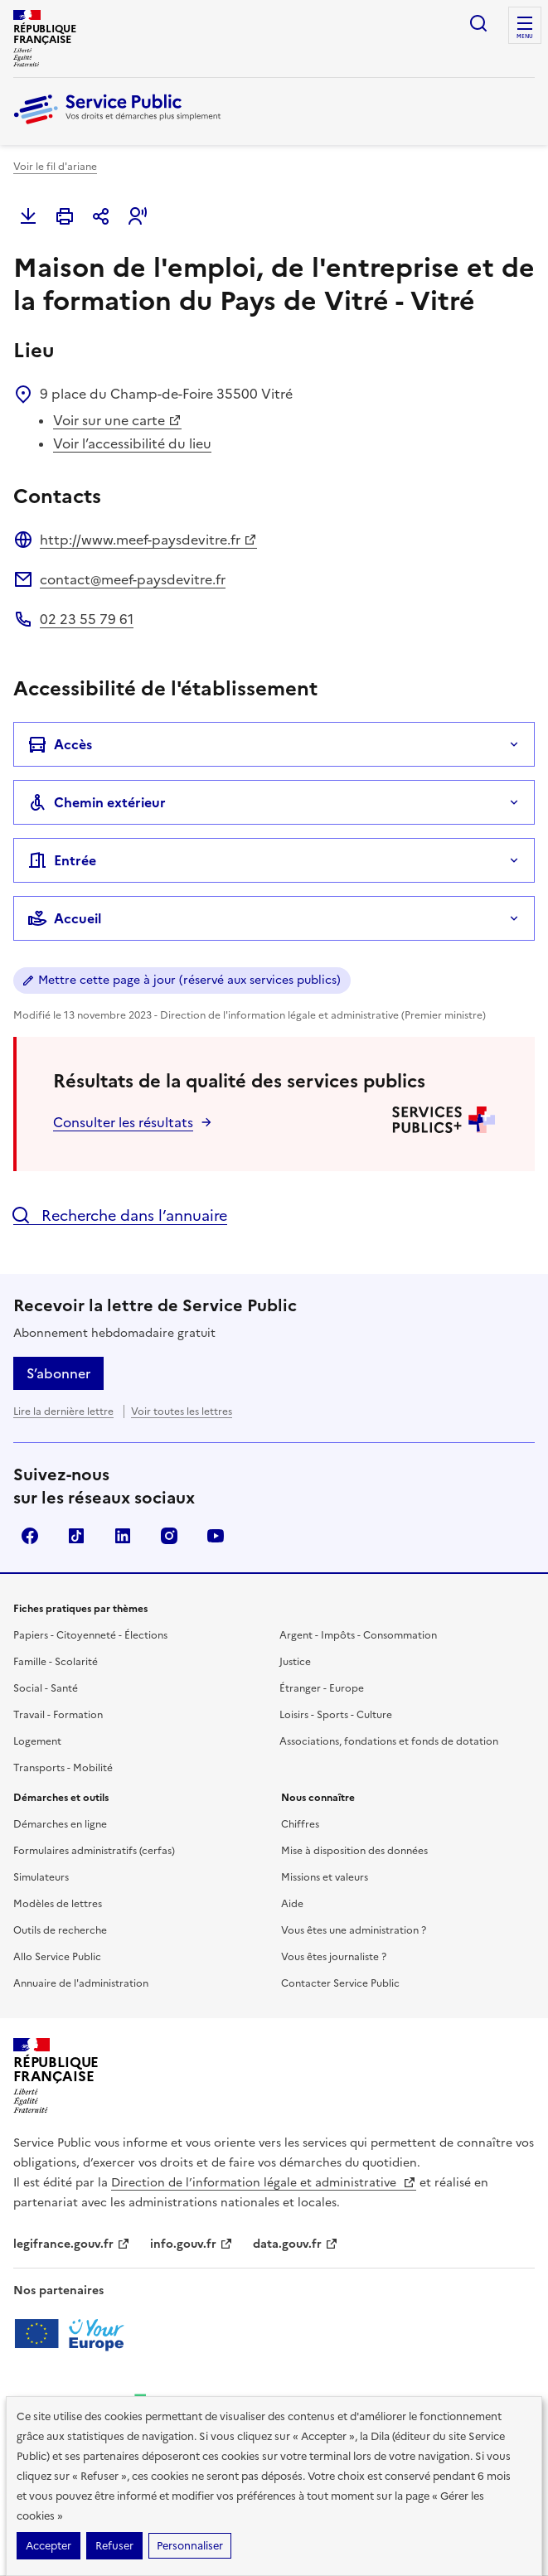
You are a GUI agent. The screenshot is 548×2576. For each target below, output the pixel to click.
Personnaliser (190, 2546)
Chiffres (300, 1824)
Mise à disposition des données (354, 1850)
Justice (295, 1661)
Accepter (48, 2546)
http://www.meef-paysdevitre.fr (148, 540)
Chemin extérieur (96, 802)
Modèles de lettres (57, 1903)
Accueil (64, 918)
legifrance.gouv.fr (71, 2244)
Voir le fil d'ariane (55, 166)
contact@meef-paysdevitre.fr (133, 579)
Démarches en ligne (60, 1824)
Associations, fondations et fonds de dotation (388, 1741)
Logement (37, 1741)
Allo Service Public (57, 1956)
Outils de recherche (60, 1930)
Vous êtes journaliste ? (333, 1956)
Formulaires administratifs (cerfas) (94, 1850)
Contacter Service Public (340, 1983)
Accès (59, 744)
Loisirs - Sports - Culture (335, 1714)
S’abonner (58, 1373)
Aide (292, 1903)
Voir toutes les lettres (181, 1411)
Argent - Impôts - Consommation (358, 1635)
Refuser (114, 2546)
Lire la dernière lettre (63, 1411)
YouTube (215, 1535)
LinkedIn (122, 1535)
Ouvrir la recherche (478, 23)
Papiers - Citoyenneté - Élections (90, 1635)
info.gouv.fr (191, 2244)
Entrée (61, 860)
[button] (138, 216)
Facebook (29, 1535)
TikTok (76, 1535)
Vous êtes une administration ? (353, 1930)
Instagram (169, 1535)
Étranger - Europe (321, 1688)
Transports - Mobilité (63, 1767)
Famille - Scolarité (55, 1661)
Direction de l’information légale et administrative (263, 2182)
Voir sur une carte (117, 420)
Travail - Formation (58, 1714)
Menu (524, 36)
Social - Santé (45, 1688)
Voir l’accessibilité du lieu (132, 443)
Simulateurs (41, 1877)
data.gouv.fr (295, 2244)
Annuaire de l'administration (80, 1983)
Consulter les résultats (123, 1122)
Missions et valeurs (324, 1877)
